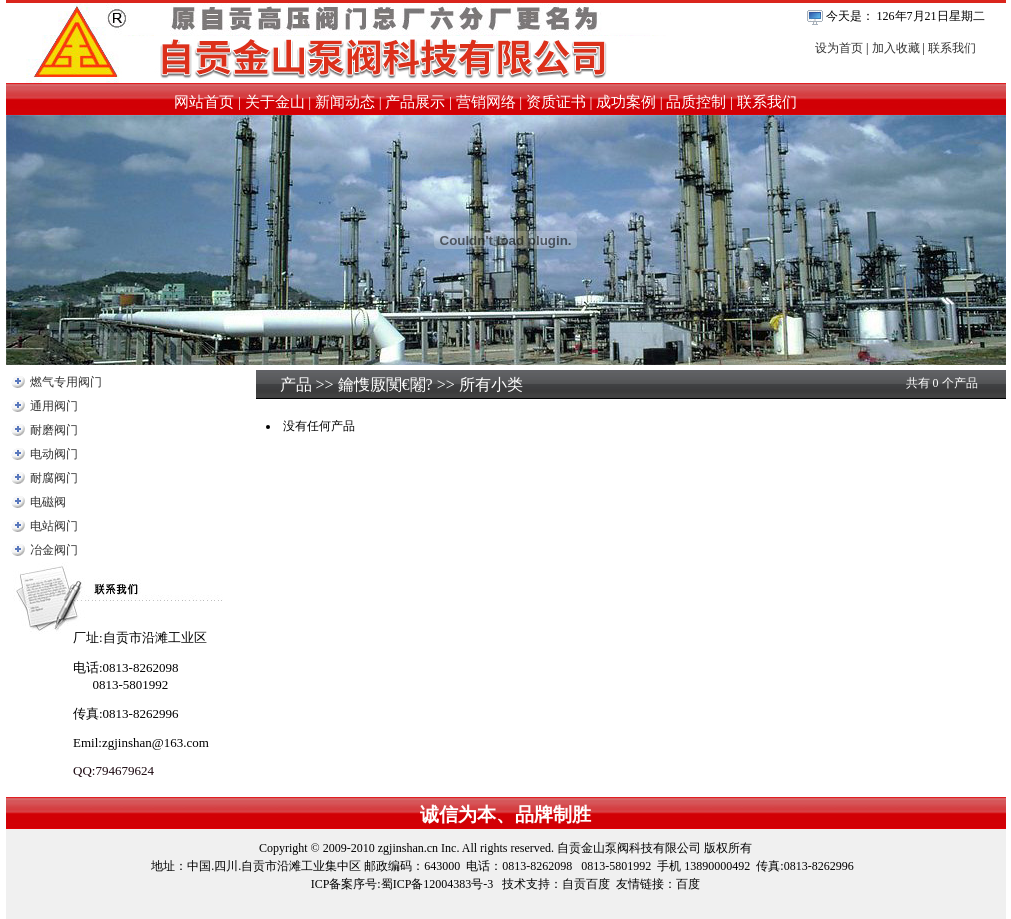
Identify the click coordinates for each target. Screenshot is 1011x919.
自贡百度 (586, 884)
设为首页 (839, 48)
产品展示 (415, 102)
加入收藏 (896, 48)
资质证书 (556, 102)
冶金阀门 (54, 550)
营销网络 (486, 102)
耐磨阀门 (54, 430)
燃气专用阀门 (66, 382)
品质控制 (696, 102)
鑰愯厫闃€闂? (385, 384)
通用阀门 (54, 406)
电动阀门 (54, 454)
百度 (688, 884)
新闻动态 (345, 102)
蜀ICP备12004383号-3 (437, 884)
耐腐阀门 (54, 478)
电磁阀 (48, 502)
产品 (296, 384)
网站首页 (204, 102)
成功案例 (626, 102)
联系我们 (952, 48)
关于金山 (275, 102)
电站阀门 (54, 526)
